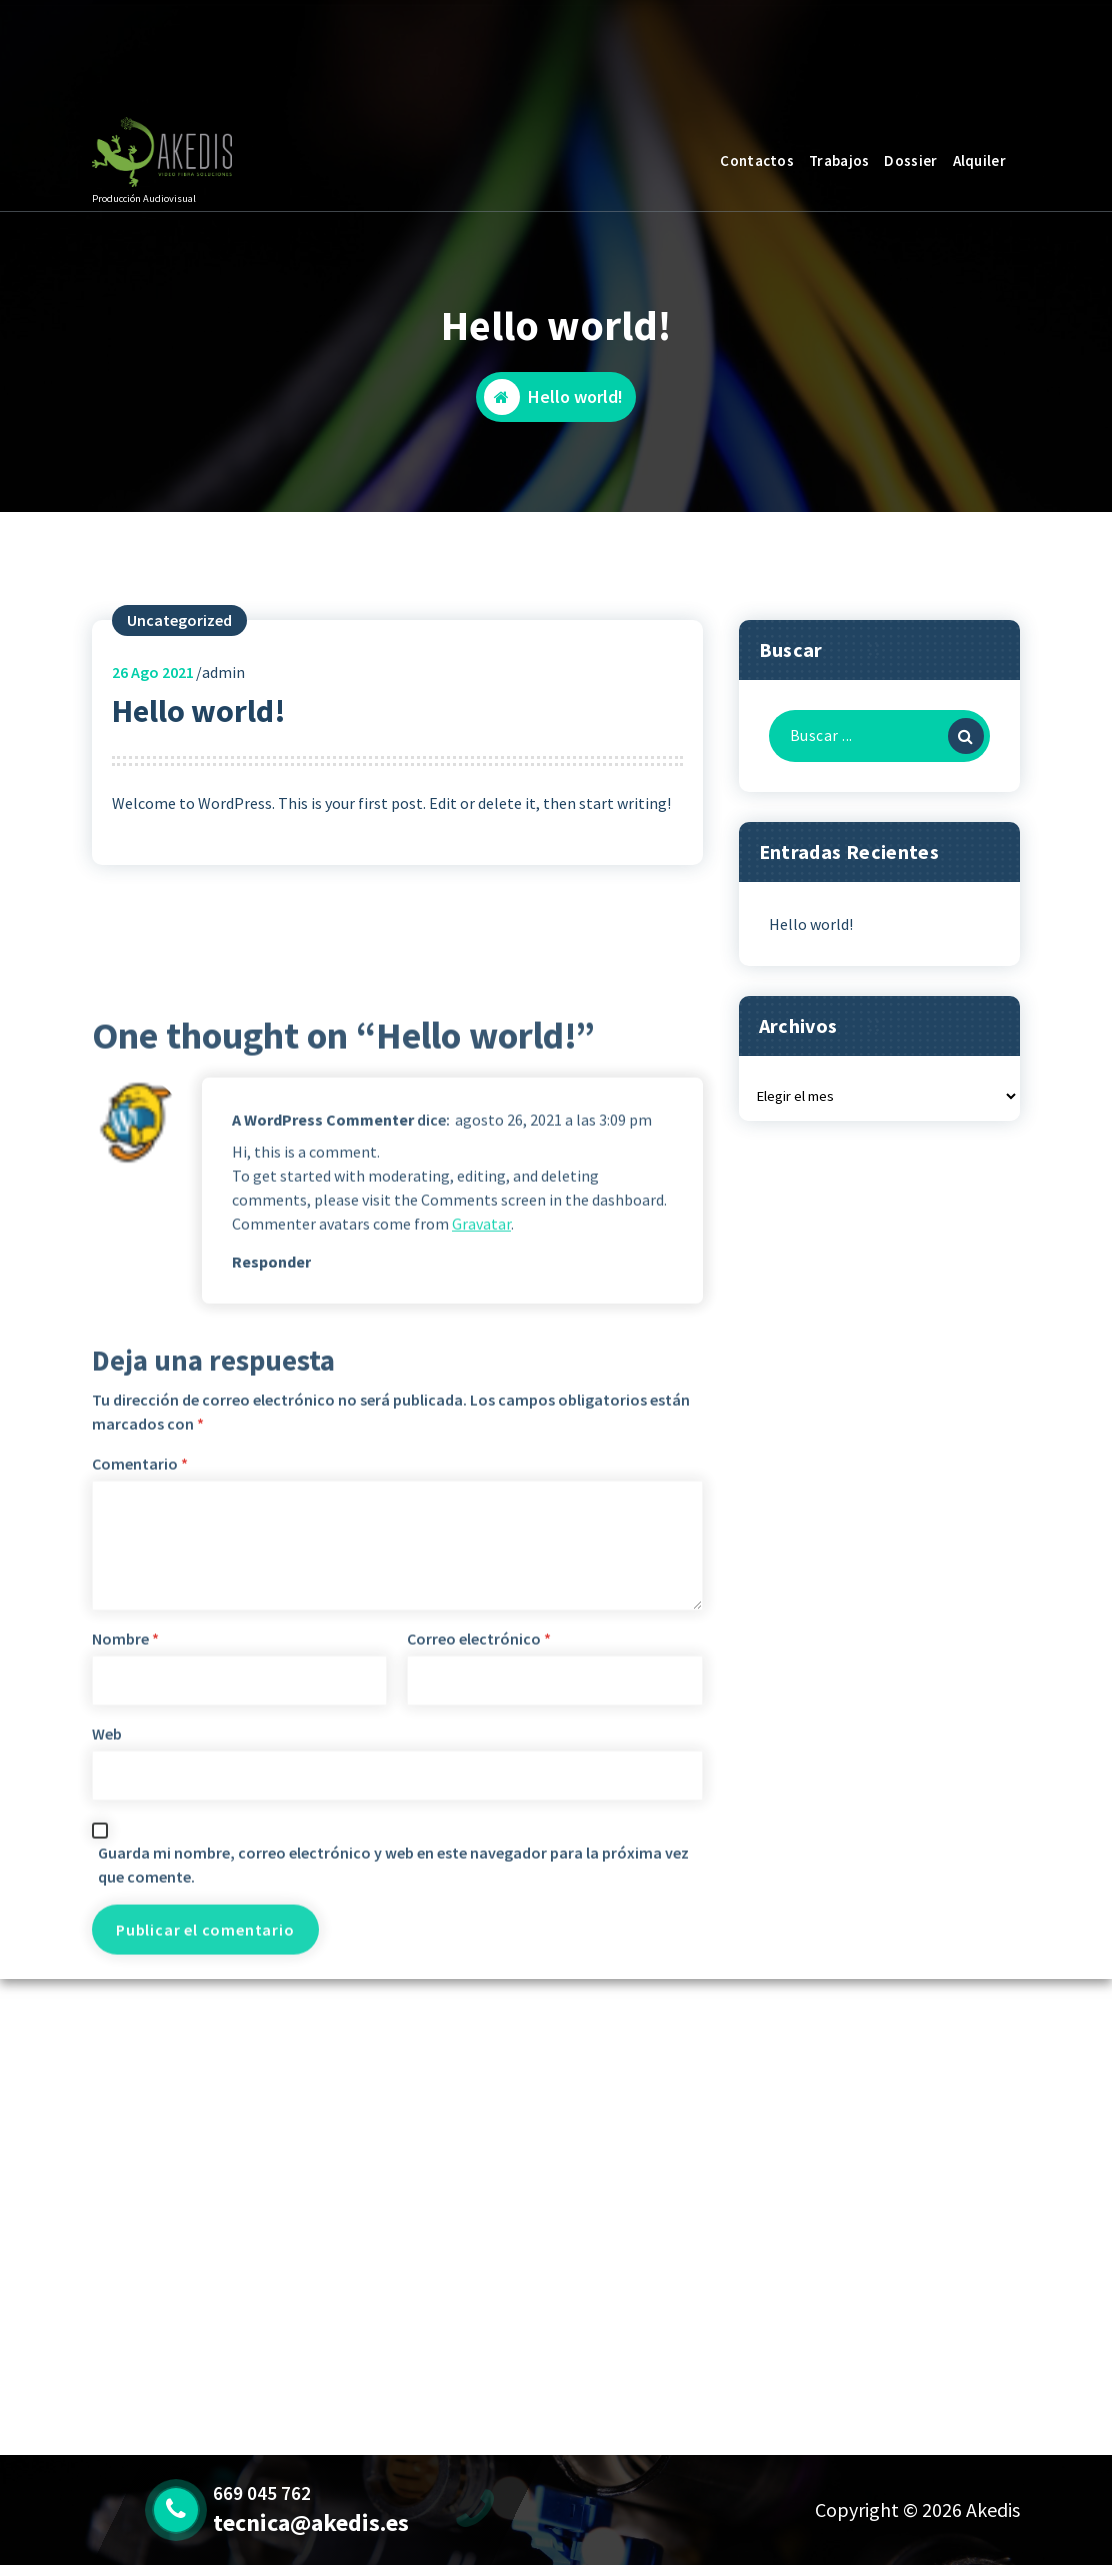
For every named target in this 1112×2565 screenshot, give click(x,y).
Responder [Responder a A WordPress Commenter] (271, 1777)
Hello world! (811, 1007)
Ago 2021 (153, 756)
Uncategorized (179, 704)
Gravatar (481, 1740)
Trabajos (839, 160)
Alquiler (979, 160)
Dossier (910, 160)
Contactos (757, 160)
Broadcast (210, 57)
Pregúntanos (932, 46)
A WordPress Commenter (323, 1636)
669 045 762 (369, 57)
